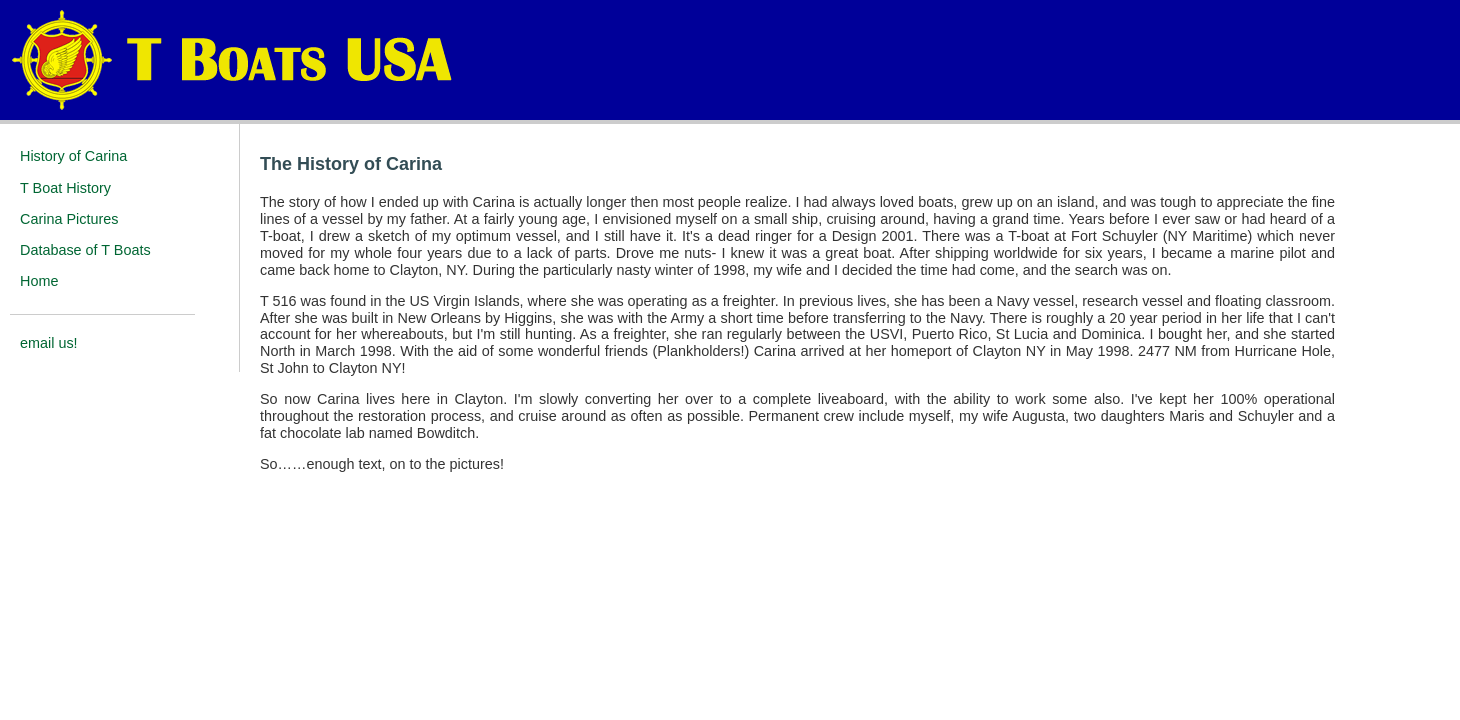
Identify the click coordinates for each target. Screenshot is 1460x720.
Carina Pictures (69, 219)
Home (39, 281)
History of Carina (73, 156)
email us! (49, 343)
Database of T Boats (85, 250)
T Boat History (65, 188)
